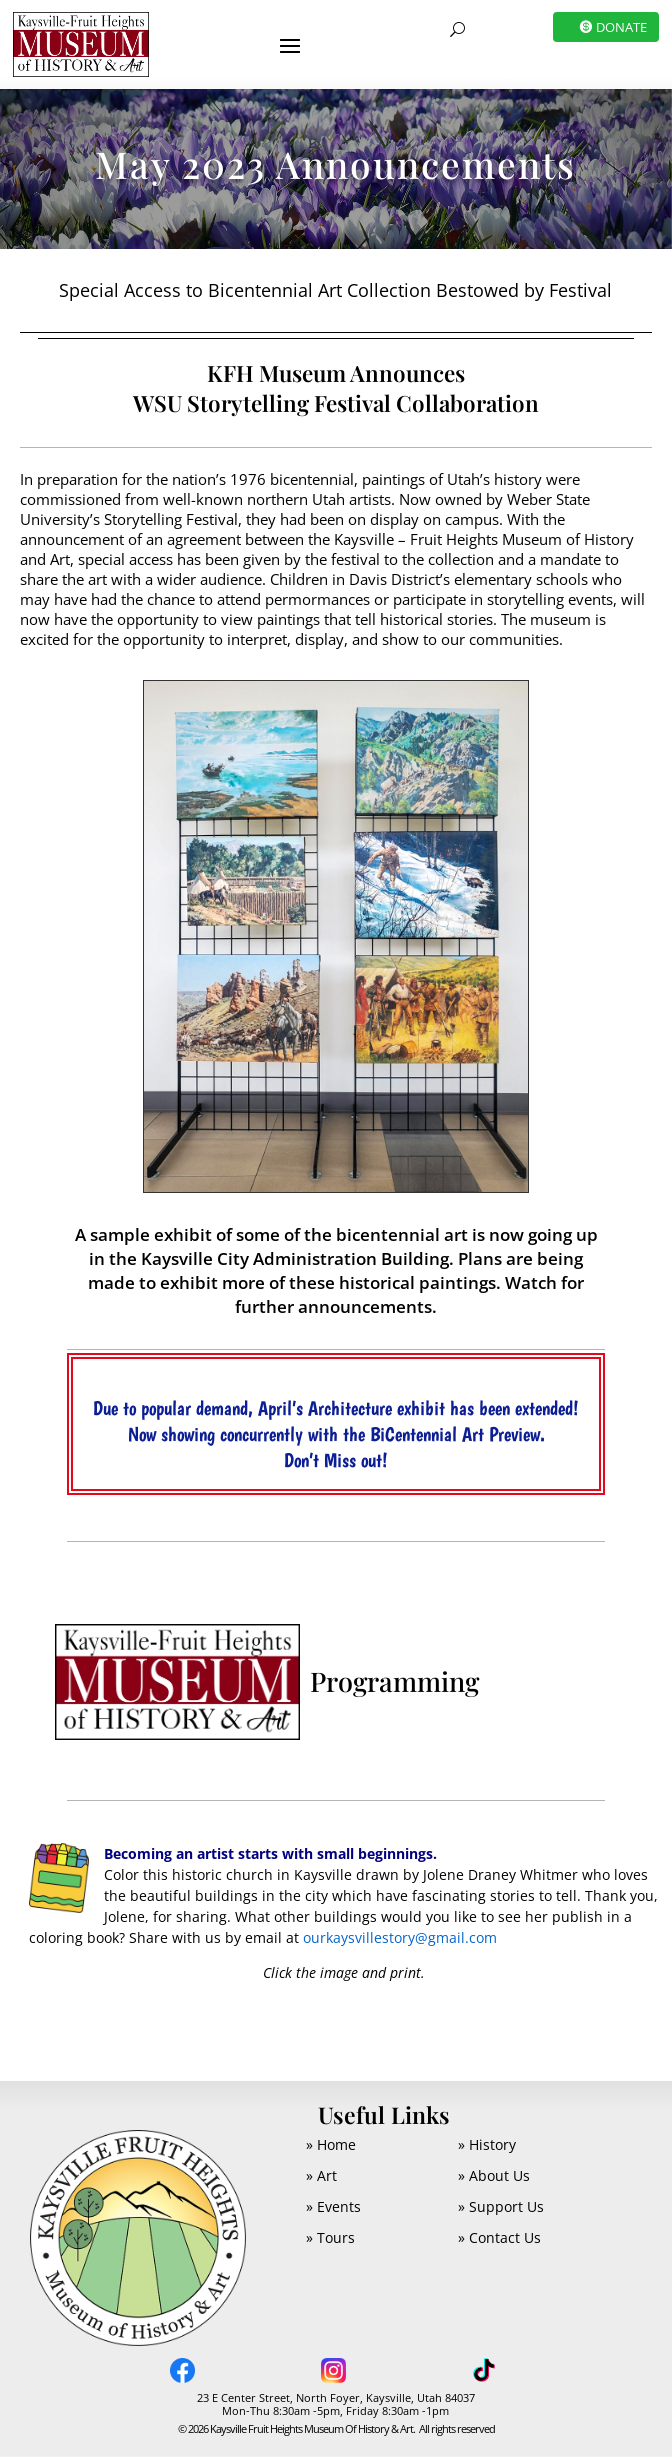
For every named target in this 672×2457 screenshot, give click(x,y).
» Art (321, 2175)
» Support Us (501, 2206)
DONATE (621, 27)
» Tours (330, 2237)
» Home (331, 2144)
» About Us (494, 2175)
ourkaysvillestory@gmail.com (400, 1937)
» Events (333, 2206)
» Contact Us (499, 2237)
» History (487, 2144)
